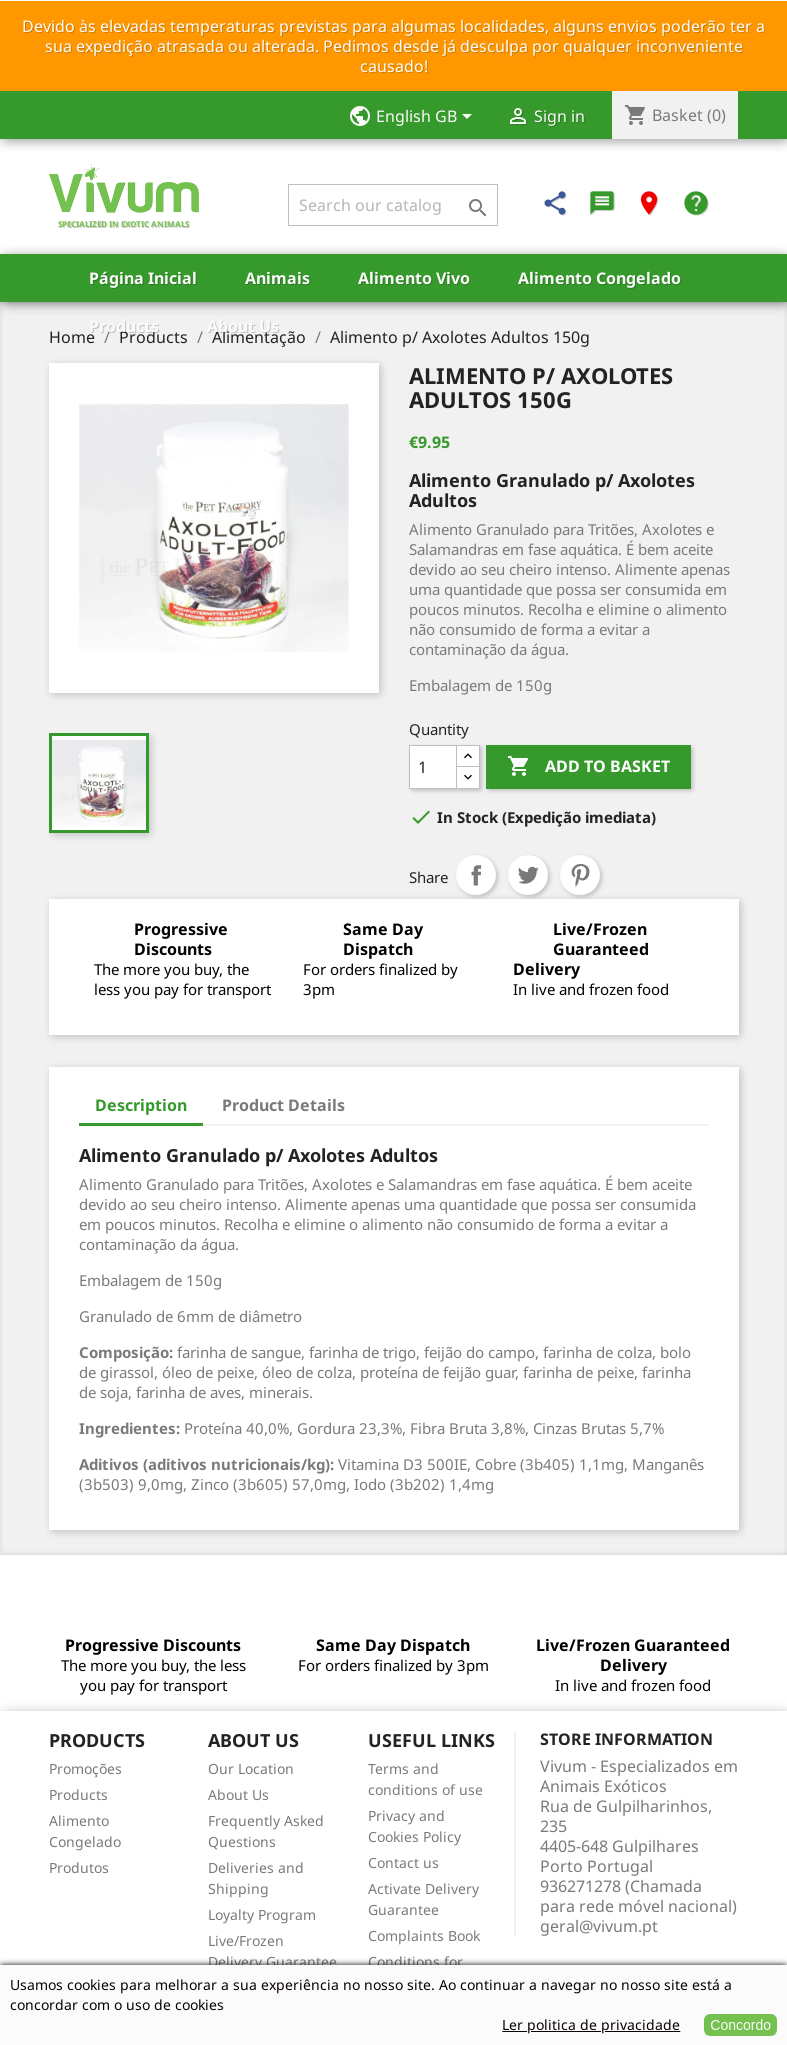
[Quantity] (433, 767)
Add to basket (588, 767)
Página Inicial (143, 278)
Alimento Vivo (414, 278)
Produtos (79, 1867)
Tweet (528, 875)
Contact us (403, 1862)
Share (476, 875)
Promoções (85, 1768)
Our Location (251, 1768)
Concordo (740, 2025)
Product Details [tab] (283, 1105)
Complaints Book (424, 1935)
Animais (277, 278)
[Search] (393, 205)
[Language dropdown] (416, 118)
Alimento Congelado (599, 278)
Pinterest (580, 875)
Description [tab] (141, 1105)
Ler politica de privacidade (591, 2024)
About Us (243, 326)
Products (124, 326)
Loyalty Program (262, 1914)
